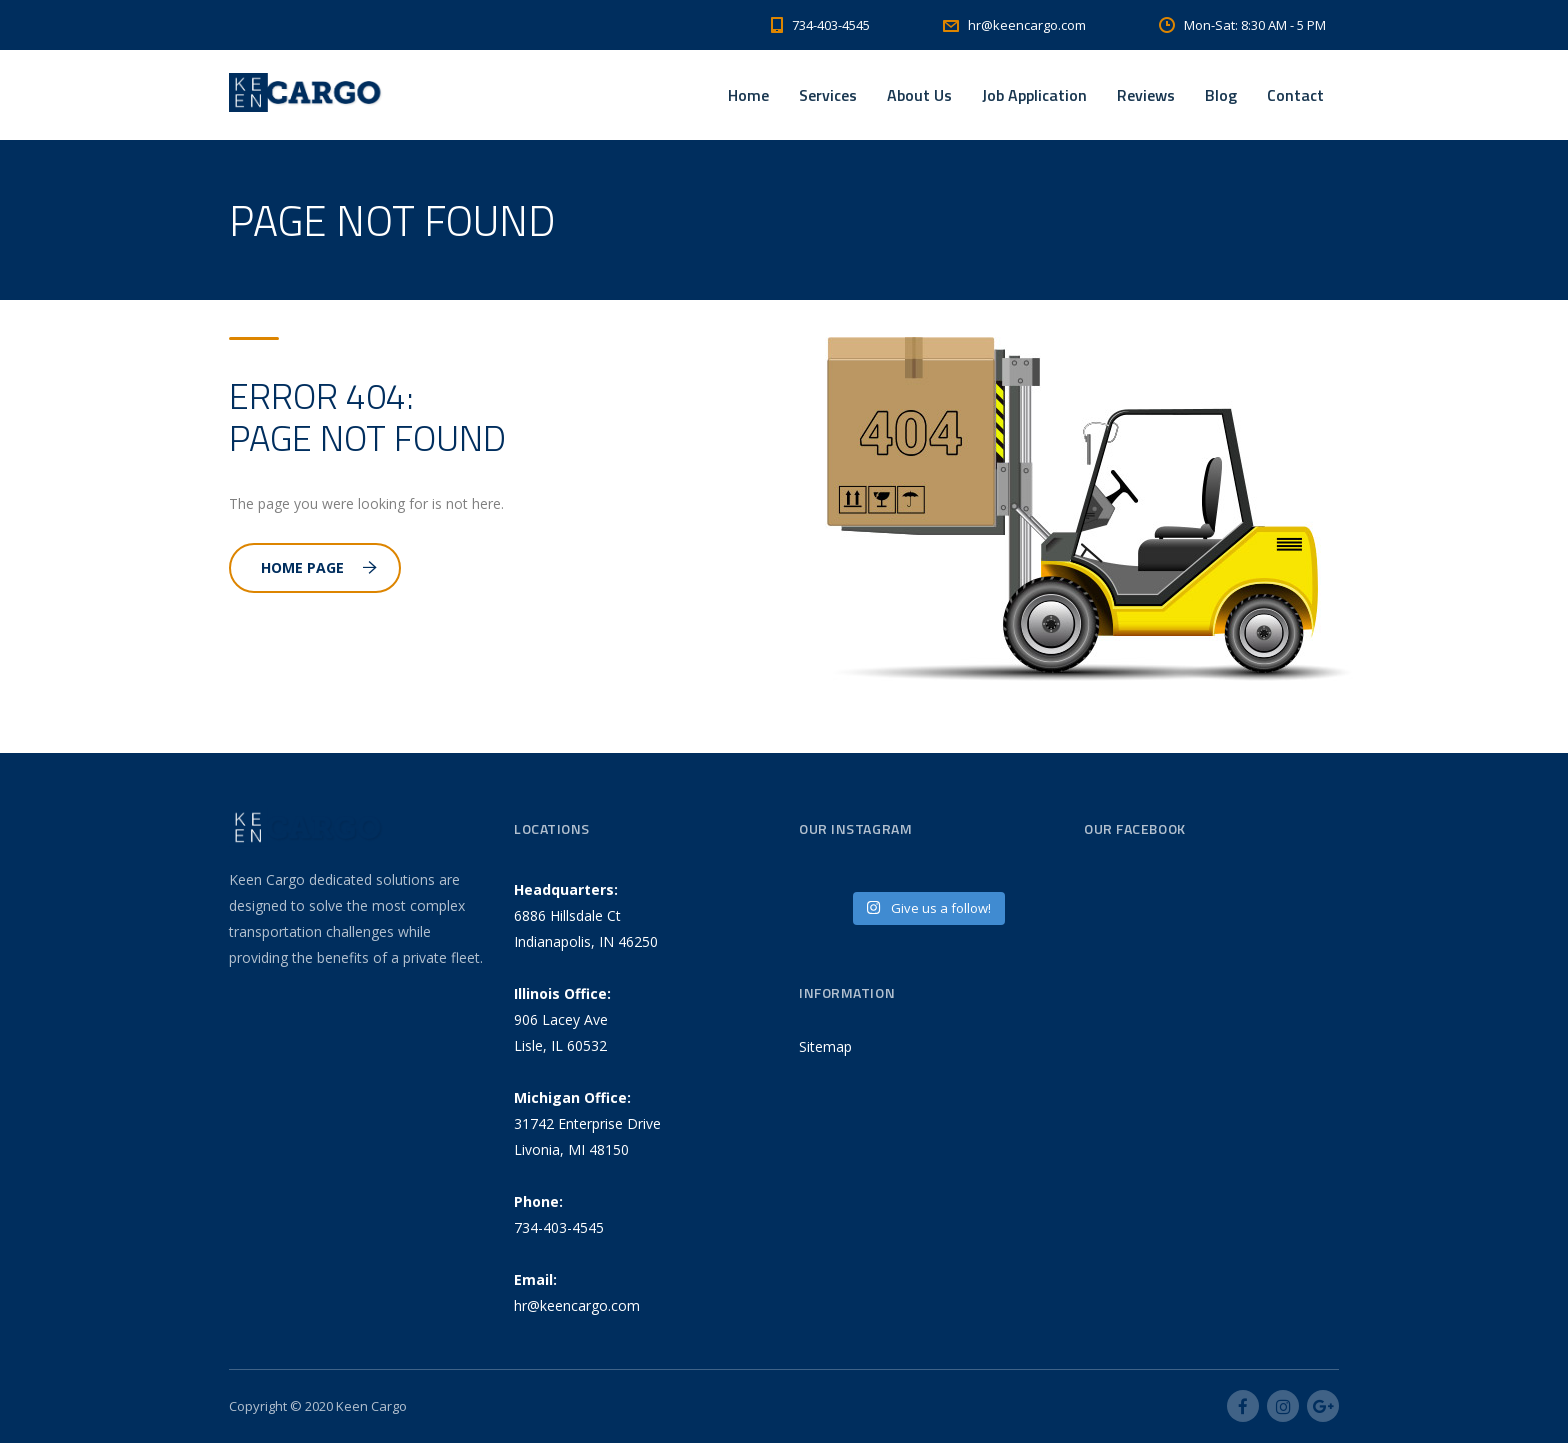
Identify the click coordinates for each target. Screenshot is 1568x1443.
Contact (1295, 95)
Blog (1221, 95)
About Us (919, 95)
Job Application (1034, 95)
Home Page (319, 567)
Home (748, 95)
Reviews (1146, 95)
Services (828, 95)
